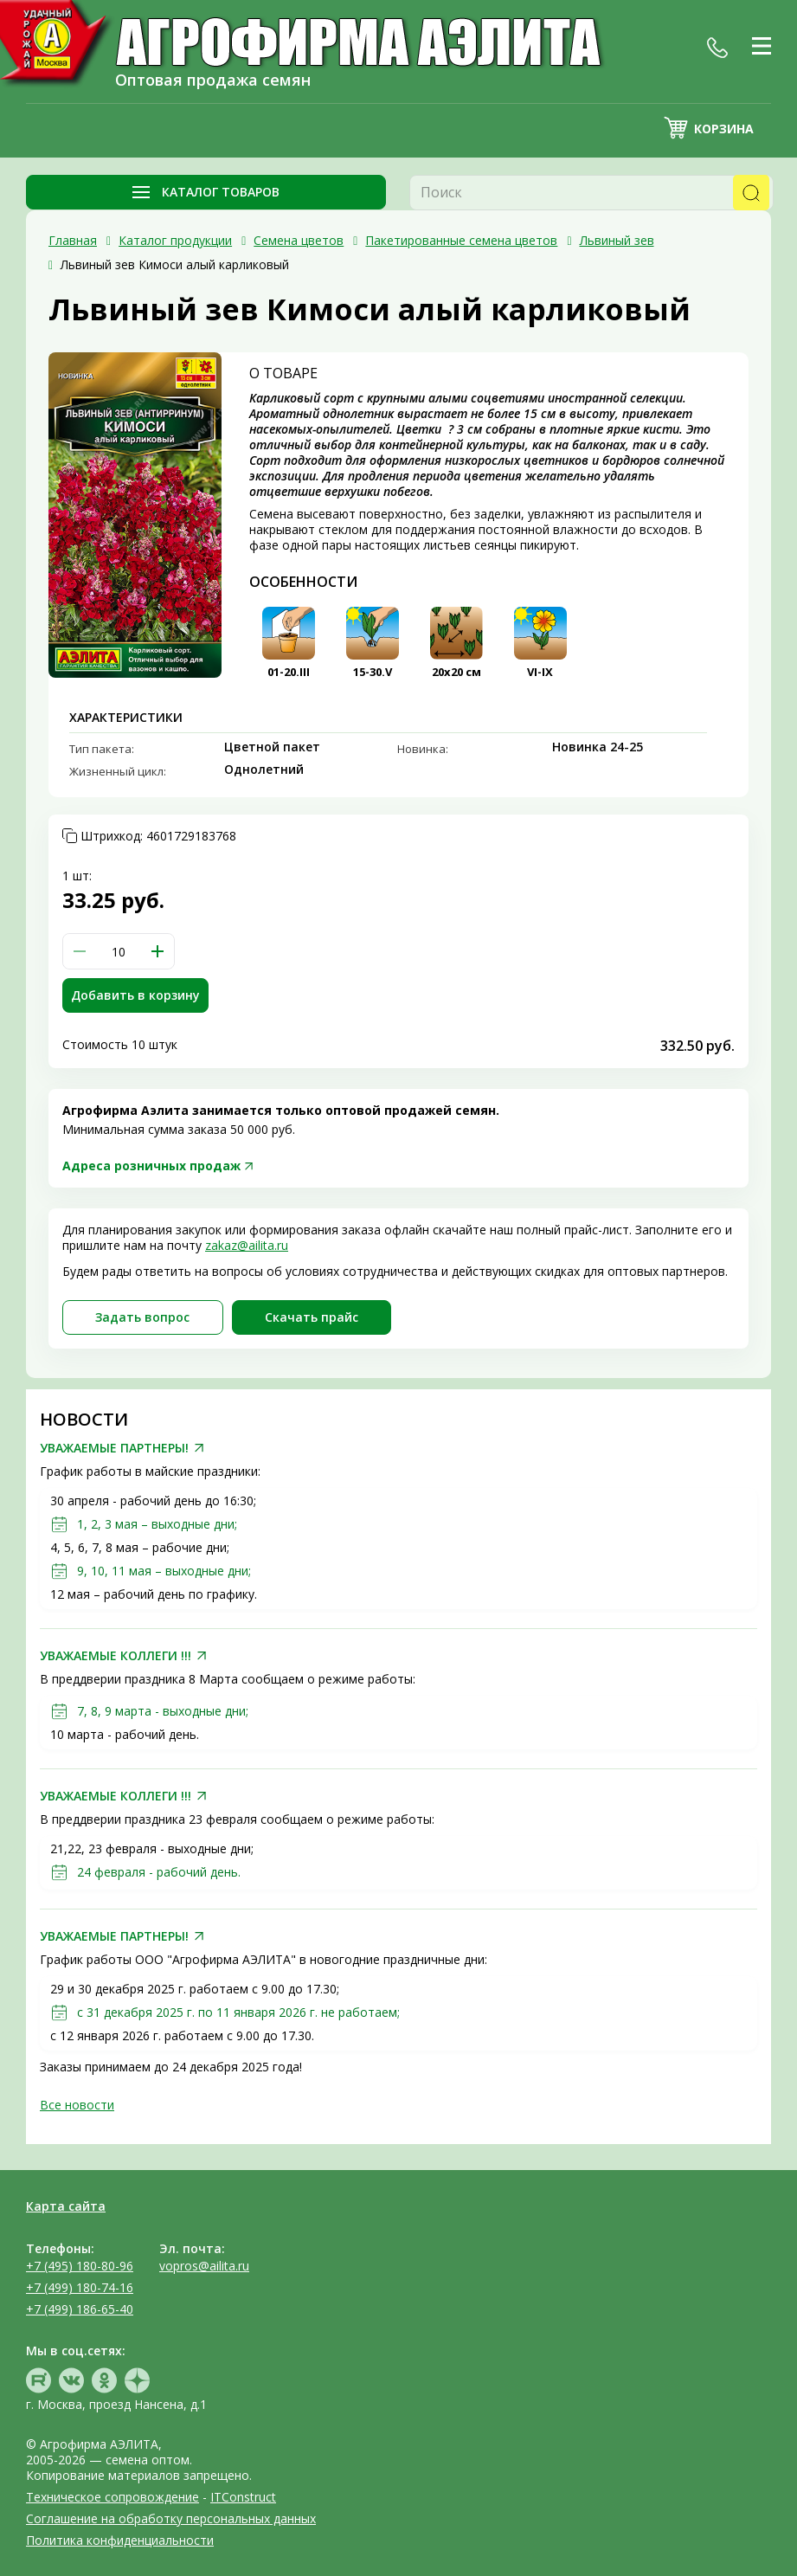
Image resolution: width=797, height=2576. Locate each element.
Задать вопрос (142, 1317)
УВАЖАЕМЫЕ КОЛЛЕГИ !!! (115, 1656)
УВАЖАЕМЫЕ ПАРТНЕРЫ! (114, 1448)
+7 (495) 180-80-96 (79, 2265)
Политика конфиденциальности (120, 2540)
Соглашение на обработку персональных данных (171, 2518)
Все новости (77, 2104)
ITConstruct (243, 2497)
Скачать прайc (311, 1317)
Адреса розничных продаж (151, 1165)
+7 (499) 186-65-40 (79, 2309)
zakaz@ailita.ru (246, 1245)
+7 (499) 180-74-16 (79, 2287)
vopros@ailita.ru (204, 2265)
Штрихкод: (158, 836)
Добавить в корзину (135, 995)
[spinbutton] (118, 951)
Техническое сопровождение (112, 2497)
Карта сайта (66, 2206)
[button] (157, 951)
